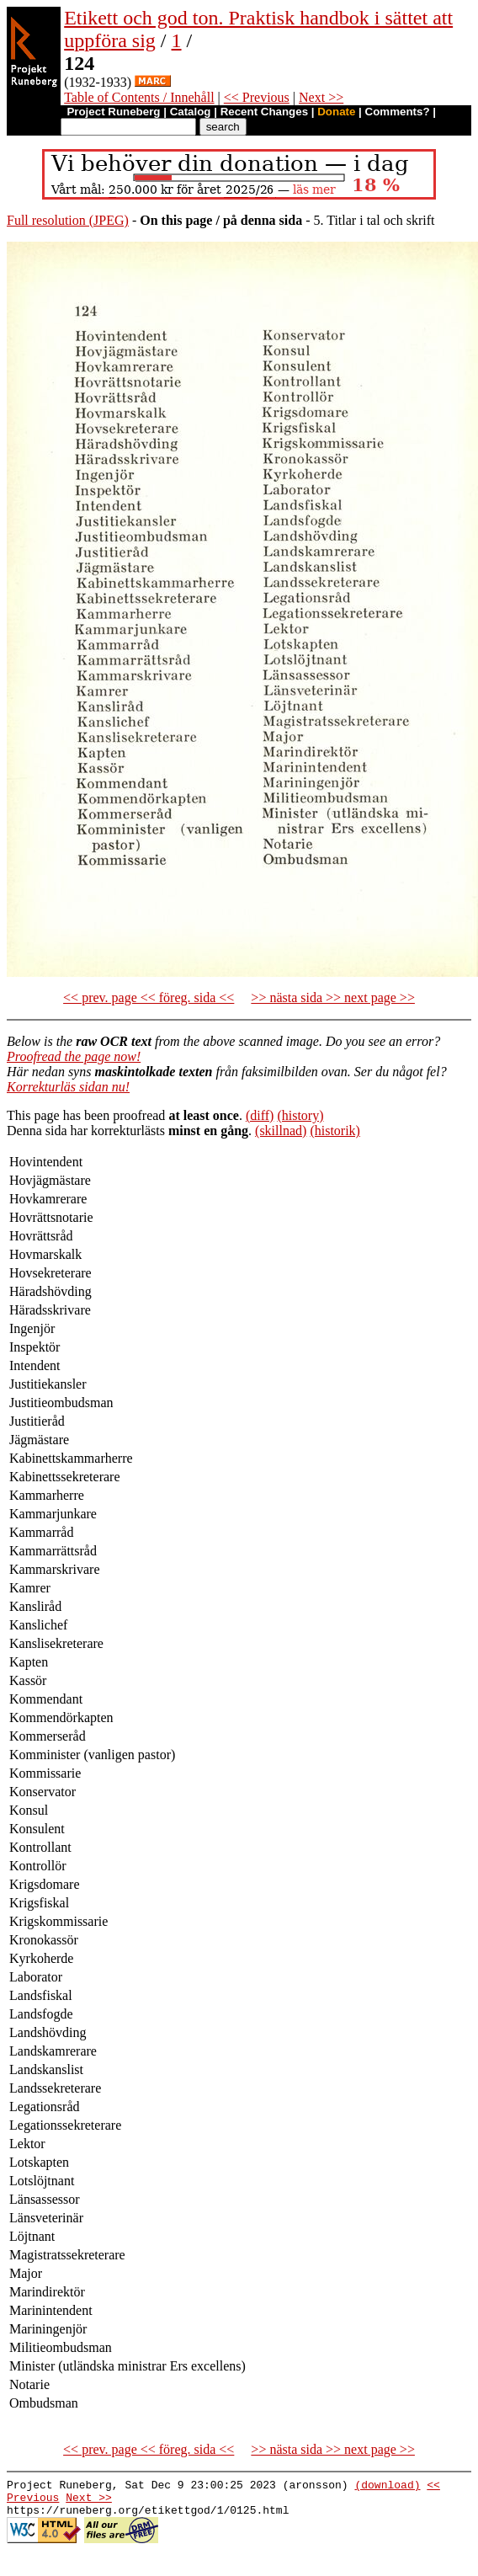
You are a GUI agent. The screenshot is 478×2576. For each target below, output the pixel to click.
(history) (300, 1115)
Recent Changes (264, 111)
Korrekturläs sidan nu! (68, 1087)
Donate (336, 111)
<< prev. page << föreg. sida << (148, 997)
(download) (387, 2486)
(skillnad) (280, 1130)
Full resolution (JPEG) (68, 220)
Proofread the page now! (74, 1056)
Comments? (397, 111)
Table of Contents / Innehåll (139, 97)
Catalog (190, 111)
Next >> (321, 97)
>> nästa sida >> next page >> (333, 997)
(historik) (335, 1130)
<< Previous (256, 97)
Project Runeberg (113, 111)
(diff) (260, 1115)
